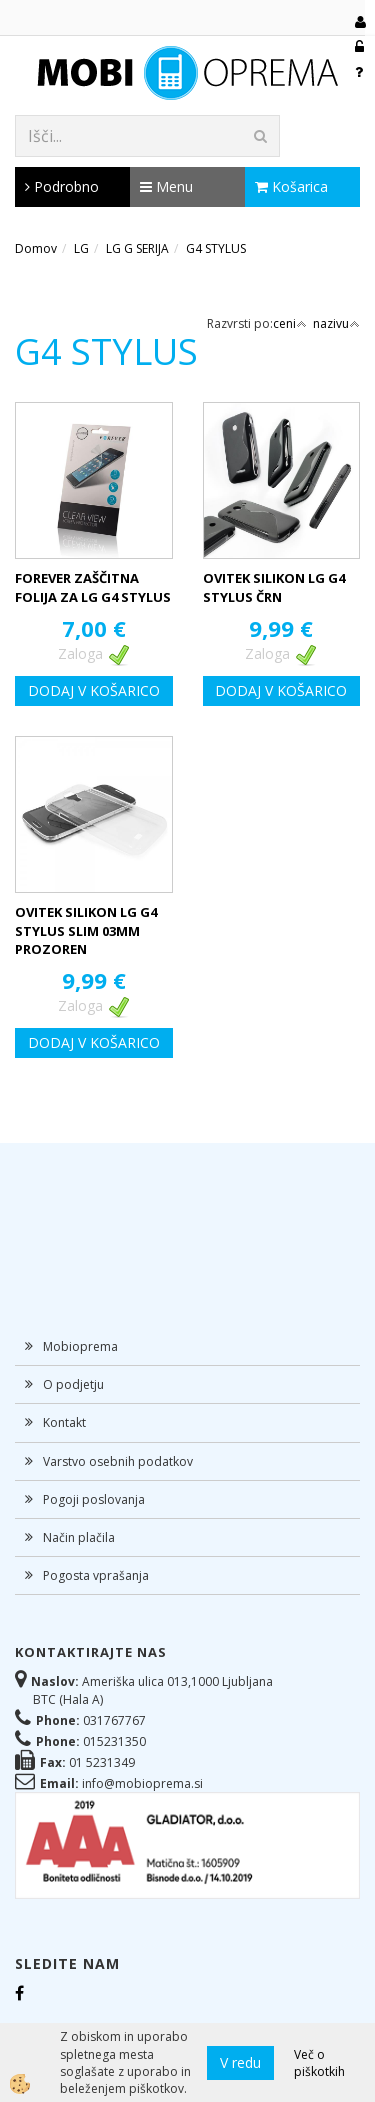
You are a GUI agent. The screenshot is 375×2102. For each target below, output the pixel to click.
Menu (166, 186)
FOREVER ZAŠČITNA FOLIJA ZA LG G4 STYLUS (93, 587)
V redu (240, 2062)
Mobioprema (80, 1346)
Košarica (291, 186)
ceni (290, 323)
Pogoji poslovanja (94, 1499)
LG (81, 248)
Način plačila (79, 1537)
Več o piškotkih (319, 2063)
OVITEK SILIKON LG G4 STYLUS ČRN (274, 587)
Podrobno (62, 186)
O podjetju (73, 1384)
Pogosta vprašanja (96, 1575)
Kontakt (64, 1422)
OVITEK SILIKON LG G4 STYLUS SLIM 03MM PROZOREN (86, 930)
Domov (36, 248)
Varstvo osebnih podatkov (118, 1461)
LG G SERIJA (137, 248)
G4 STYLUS (216, 248)
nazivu (336, 323)
